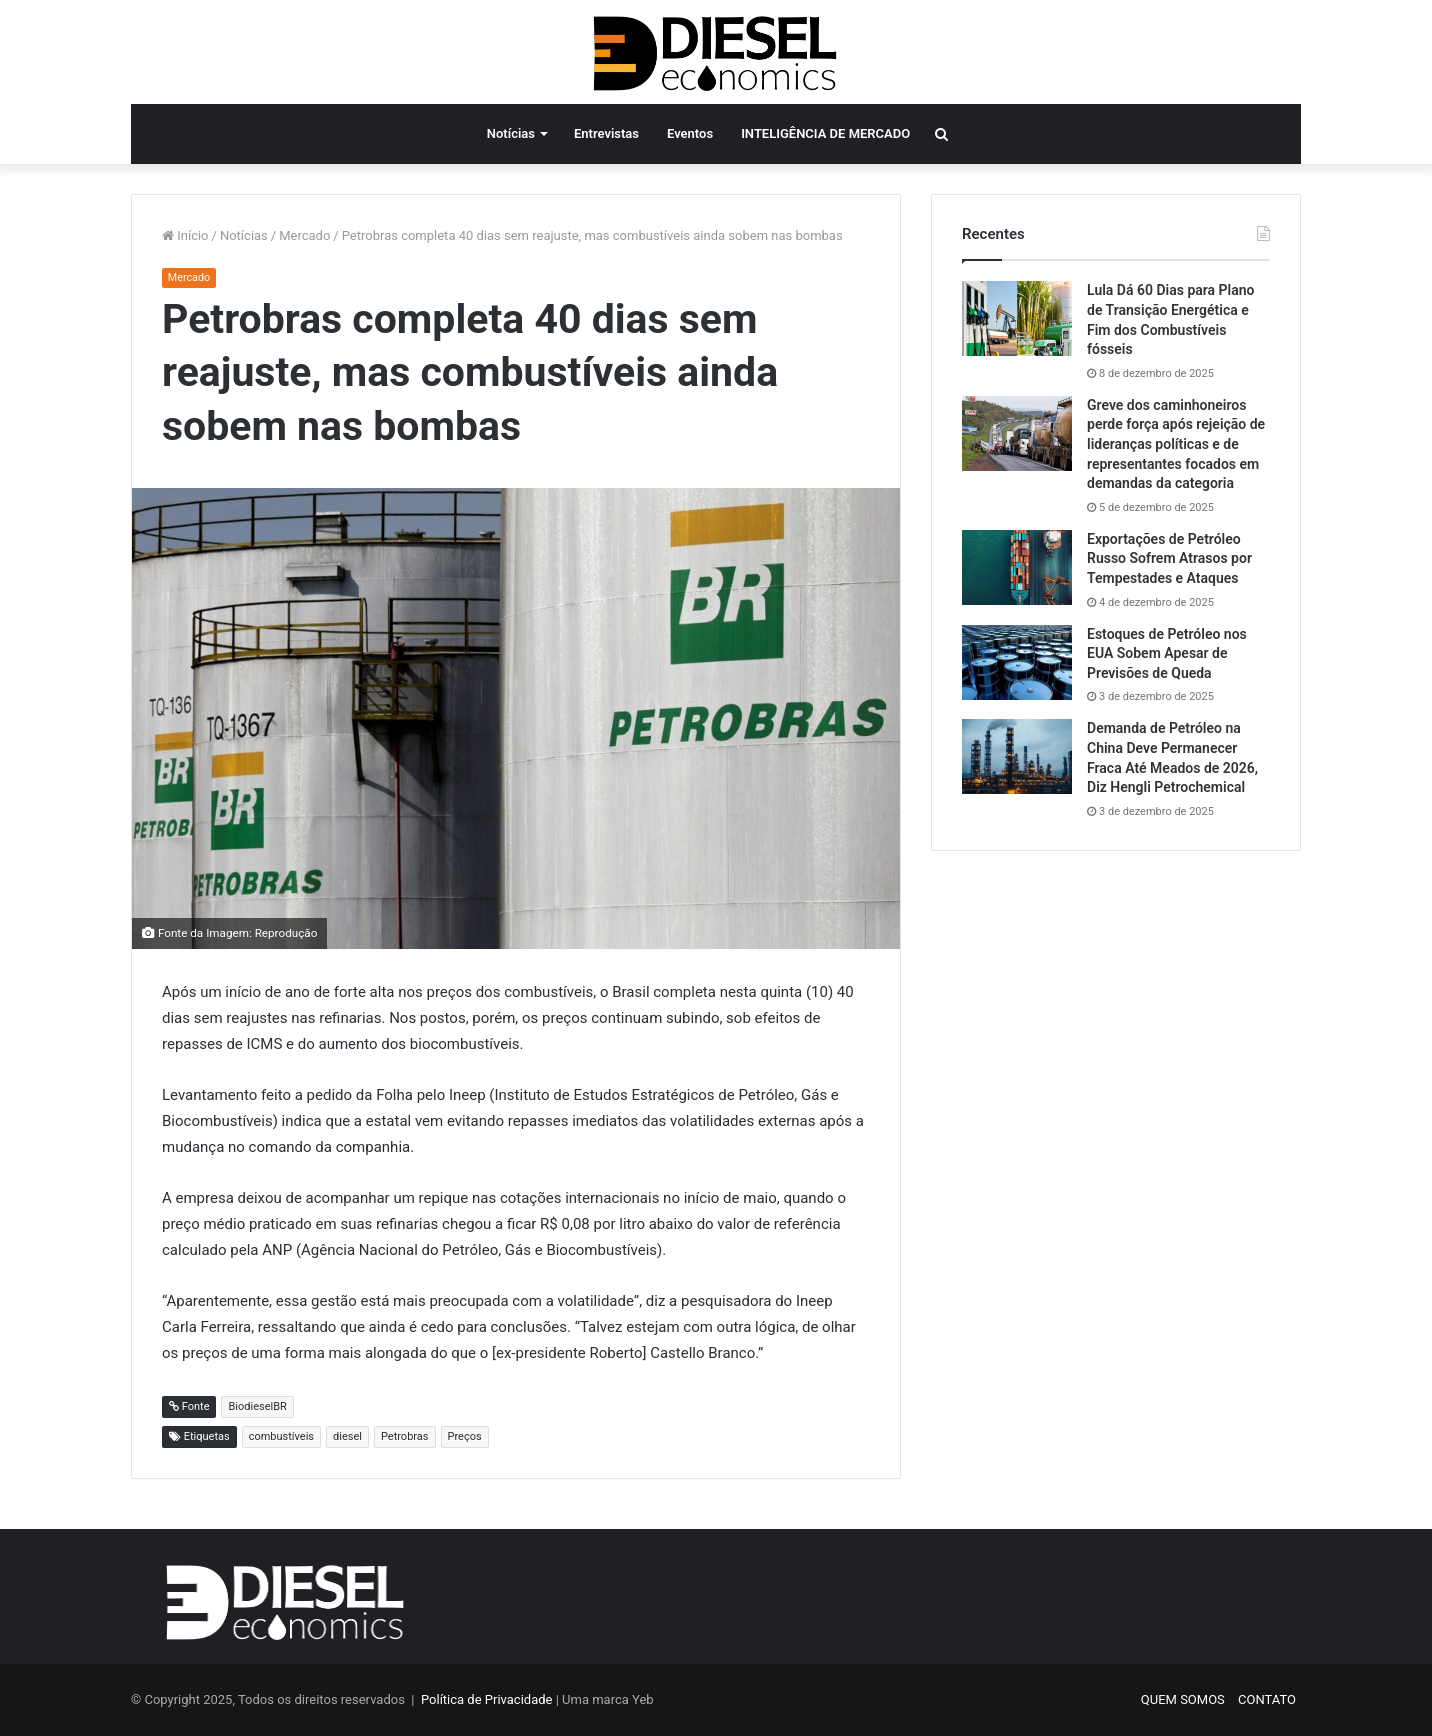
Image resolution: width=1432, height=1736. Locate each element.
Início (185, 235)
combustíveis (281, 1436)
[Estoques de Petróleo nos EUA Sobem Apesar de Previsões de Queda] (1017, 662)
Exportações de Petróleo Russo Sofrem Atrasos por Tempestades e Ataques (1169, 558)
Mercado (304, 235)
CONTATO (1267, 1699)
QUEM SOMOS (1183, 1699)
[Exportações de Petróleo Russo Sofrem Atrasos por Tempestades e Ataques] (1017, 567)
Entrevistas (606, 133)
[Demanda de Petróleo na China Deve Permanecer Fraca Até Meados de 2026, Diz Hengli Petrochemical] (1017, 756)
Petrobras (405, 1436)
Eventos (690, 133)
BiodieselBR (257, 1406)
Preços (465, 1436)
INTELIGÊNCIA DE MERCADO (825, 133)
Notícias (511, 133)
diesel (347, 1436)
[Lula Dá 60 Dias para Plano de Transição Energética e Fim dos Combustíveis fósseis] (1017, 318)
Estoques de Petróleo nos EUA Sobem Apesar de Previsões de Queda (1167, 653)
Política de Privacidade (487, 1699)
